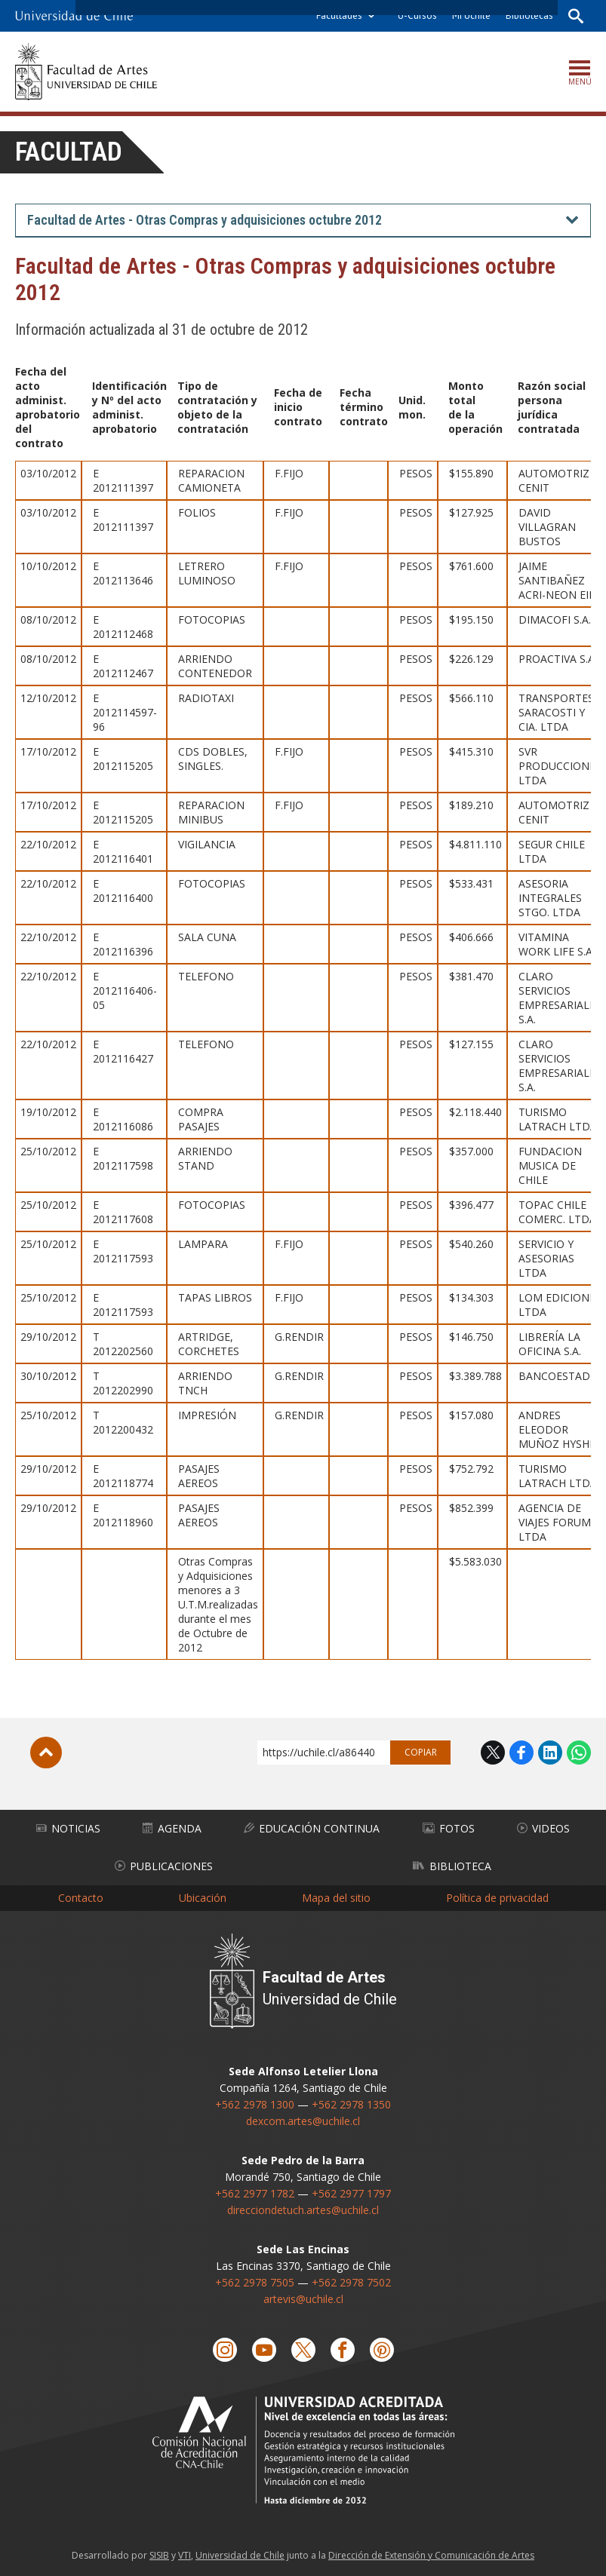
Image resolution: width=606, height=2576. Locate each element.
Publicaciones (164, 1865)
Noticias (68, 1827)
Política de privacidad (497, 1897)
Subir (46, 1752)
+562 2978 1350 (351, 2103)
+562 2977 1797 (351, 2192)
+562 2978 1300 (254, 2103)
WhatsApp (578, 1751)
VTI (184, 2554)
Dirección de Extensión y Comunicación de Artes (431, 2554)
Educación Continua (312, 1827)
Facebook (521, 1752)
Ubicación (202, 1897)
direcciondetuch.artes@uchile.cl (303, 2209)
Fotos (449, 1827)
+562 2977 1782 (254, 2192)
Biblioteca (452, 1865)
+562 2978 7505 (254, 2281)
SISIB (159, 2554)
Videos (543, 1827)
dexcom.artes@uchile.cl (303, 2120)
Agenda (172, 1827)
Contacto (80, 1897)
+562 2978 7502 (351, 2281)
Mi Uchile (471, 15)
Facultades (339, 15)
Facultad (68, 151)
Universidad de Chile (240, 2554)
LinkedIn (550, 1752)
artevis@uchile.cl (303, 2298)
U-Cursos (417, 15)
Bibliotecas (529, 15)
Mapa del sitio (336, 1897)
